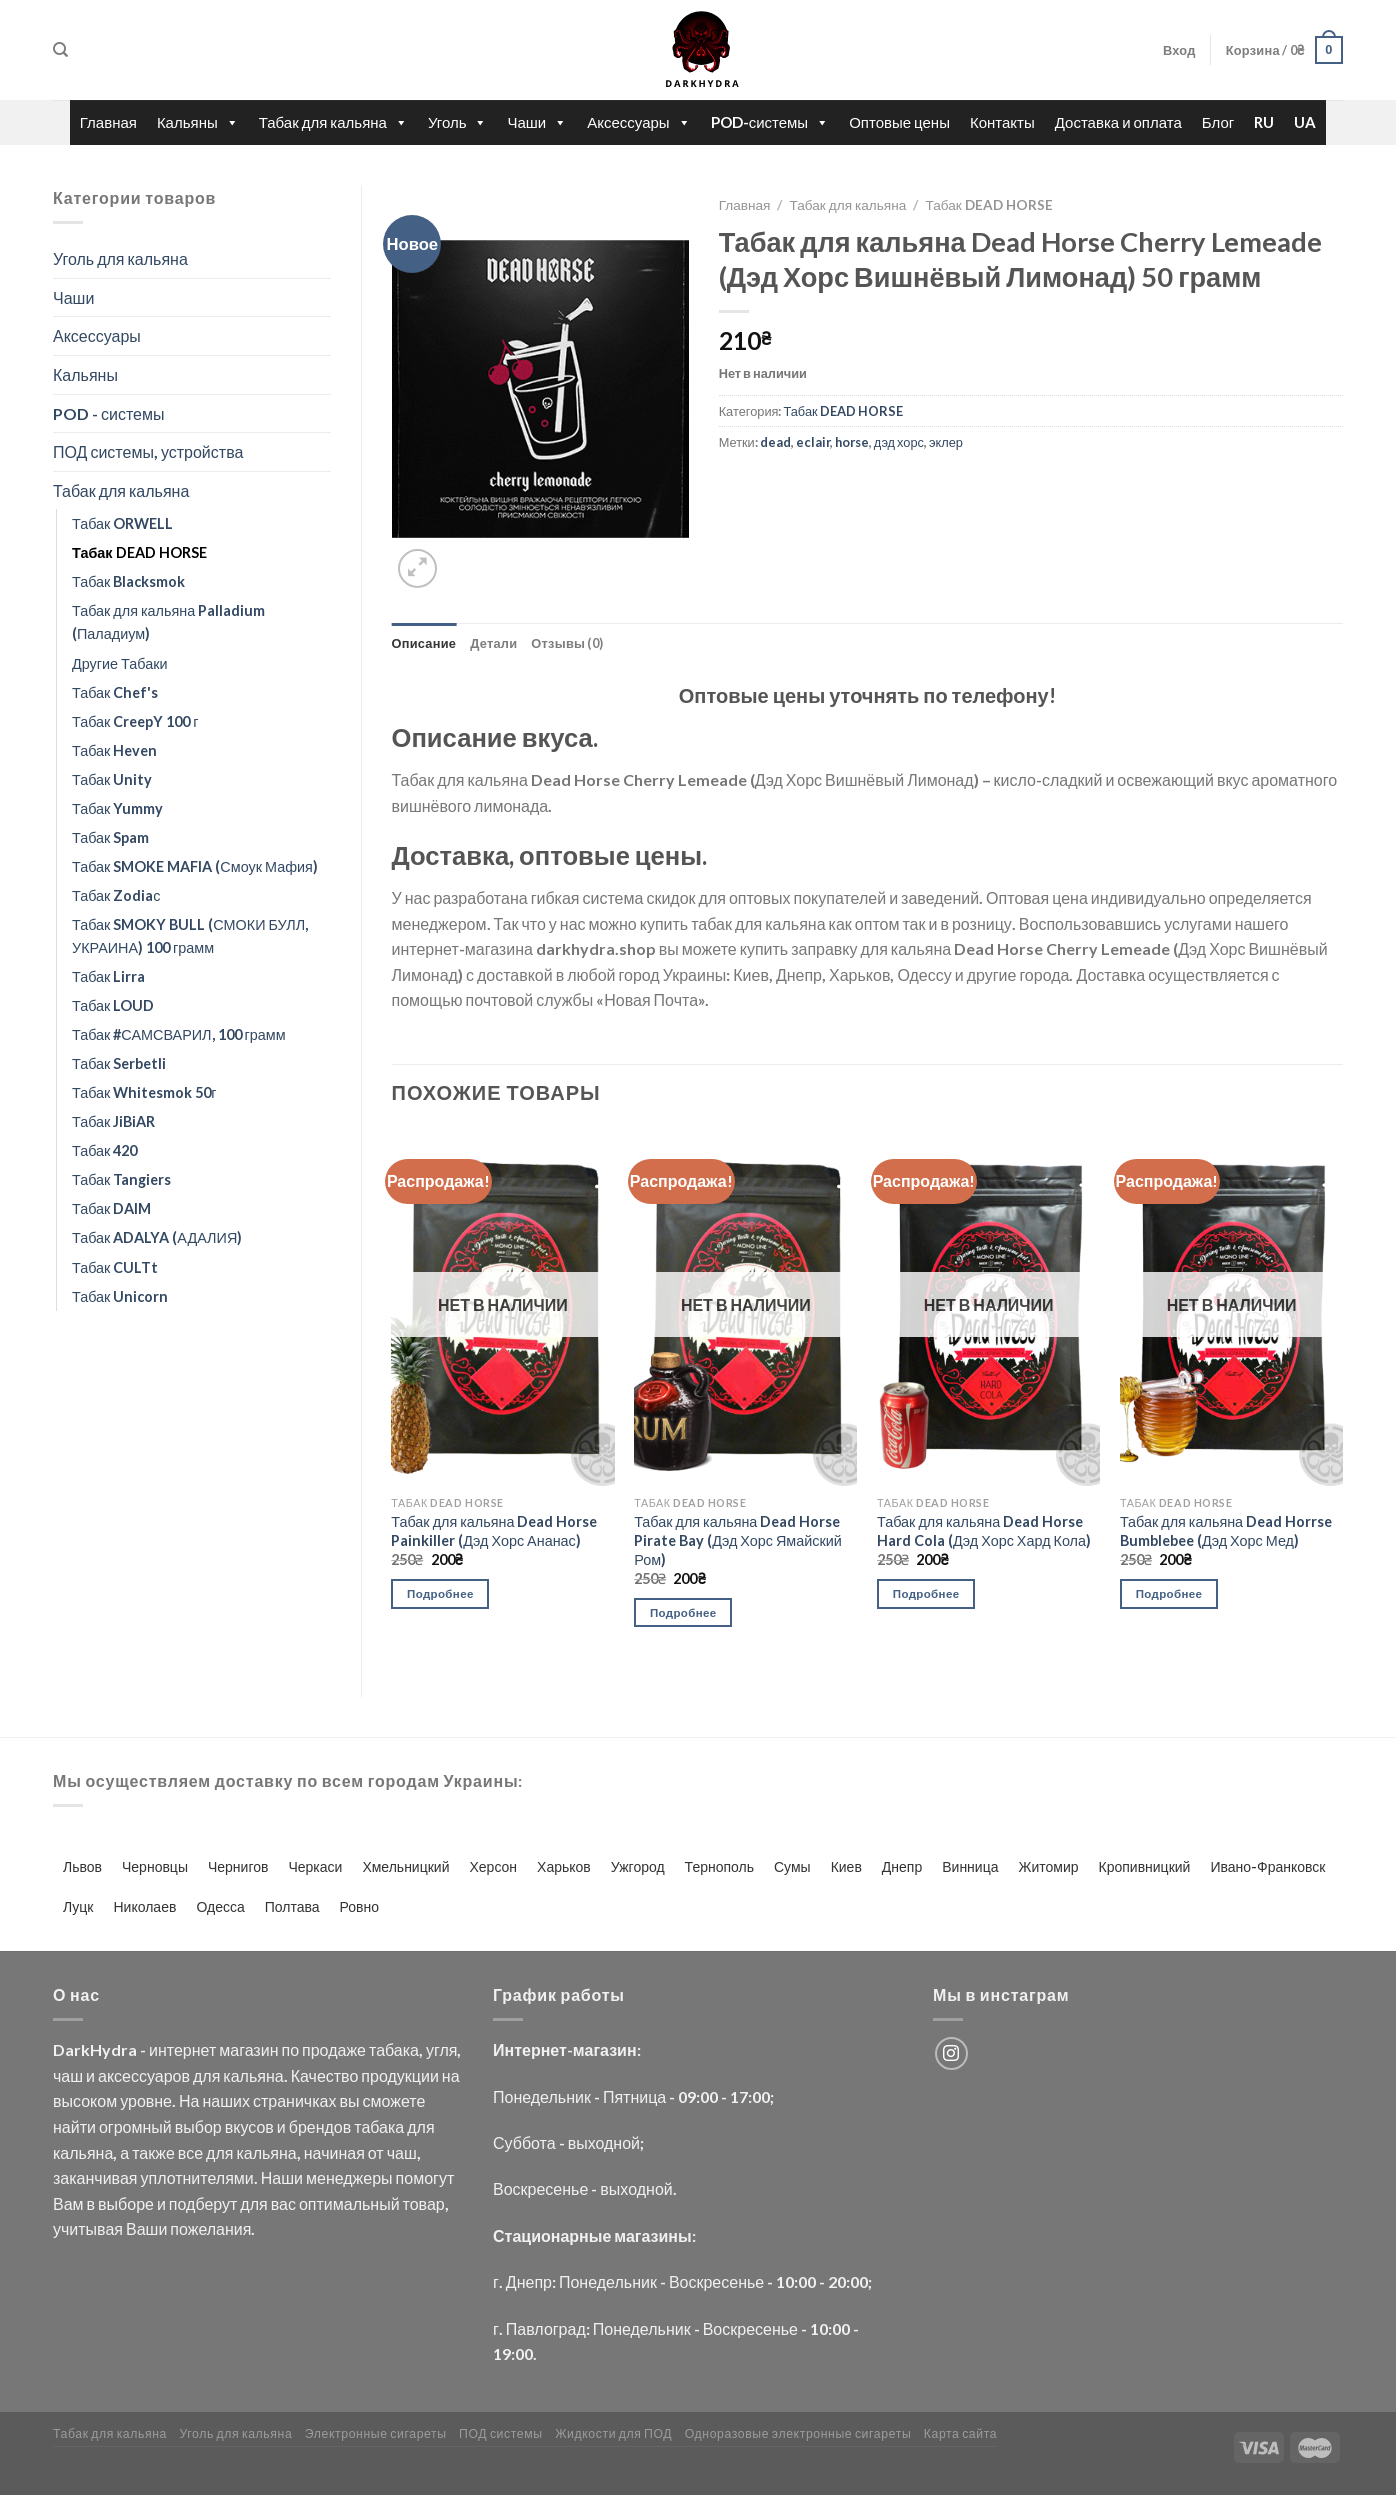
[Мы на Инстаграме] (951, 2053)
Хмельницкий (405, 1866)
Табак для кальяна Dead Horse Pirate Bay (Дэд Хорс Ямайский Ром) (738, 1540)
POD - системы (108, 413)
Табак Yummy (117, 808)
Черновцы (155, 1866)
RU (1264, 122)
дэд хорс (899, 442)
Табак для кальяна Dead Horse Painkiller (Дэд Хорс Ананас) (494, 1531)
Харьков (564, 1866)
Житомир (1048, 1866)
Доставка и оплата (1118, 122)
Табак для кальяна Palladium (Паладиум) (168, 622)
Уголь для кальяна (120, 258)
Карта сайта (961, 2433)
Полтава (292, 1906)
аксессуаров (144, 2075)
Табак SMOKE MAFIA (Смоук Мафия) (195, 866)
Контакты (1002, 122)
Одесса (220, 1906)
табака (394, 2049)
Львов (82, 1866)
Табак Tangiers (121, 1179)
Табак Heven (114, 750)
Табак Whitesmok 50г (144, 1092)
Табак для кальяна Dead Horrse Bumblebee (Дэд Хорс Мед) (1226, 1531)
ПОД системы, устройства (148, 451)
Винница (970, 1866)
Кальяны (198, 122)
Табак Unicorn (120, 1296)
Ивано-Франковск (1267, 1866)
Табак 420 (104, 1150)
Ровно (359, 1906)
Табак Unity (112, 779)
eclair (813, 442)
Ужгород (638, 1866)
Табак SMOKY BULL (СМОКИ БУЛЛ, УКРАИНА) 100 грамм (190, 936)
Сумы (792, 1866)
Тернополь (719, 1866)
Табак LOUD (113, 1005)
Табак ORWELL (122, 523)
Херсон (493, 1866)
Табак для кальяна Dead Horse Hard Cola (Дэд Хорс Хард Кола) (984, 1531)
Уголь (458, 122)
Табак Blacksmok (128, 581)
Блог (1218, 122)
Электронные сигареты (376, 2433)
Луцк (78, 1906)
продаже (334, 2049)
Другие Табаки (119, 663)
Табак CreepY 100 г (135, 721)
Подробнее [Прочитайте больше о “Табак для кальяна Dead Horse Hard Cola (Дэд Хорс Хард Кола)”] (926, 1593)
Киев (846, 1866)
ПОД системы (501, 2433)
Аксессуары (638, 122)
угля (441, 2049)
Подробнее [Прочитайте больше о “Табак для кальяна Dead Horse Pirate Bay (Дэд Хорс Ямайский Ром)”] (683, 1612)
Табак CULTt (115, 1267)
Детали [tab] (493, 643)
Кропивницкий (1145, 1866)
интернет (182, 2049)
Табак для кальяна (333, 122)
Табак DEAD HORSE (139, 552)
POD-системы (770, 122)
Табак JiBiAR (113, 1121)
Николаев (145, 1906)
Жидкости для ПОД (613, 2433)
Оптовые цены (899, 122)
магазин (248, 2049)
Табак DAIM (111, 1208)
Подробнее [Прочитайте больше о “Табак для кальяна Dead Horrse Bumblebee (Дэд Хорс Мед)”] (1169, 1593)
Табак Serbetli (119, 1063)
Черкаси (315, 1866)
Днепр (902, 1866)
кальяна (253, 2075)
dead (775, 442)
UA (1305, 122)
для (206, 2075)
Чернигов (238, 1866)
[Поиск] (60, 50)
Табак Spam (110, 837)
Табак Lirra (108, 976)
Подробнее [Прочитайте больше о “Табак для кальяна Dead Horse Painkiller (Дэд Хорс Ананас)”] (440, 1593)
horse (852, 442)
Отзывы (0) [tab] (567, 643)
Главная (108, 122)
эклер (946, 442)
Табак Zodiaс (116, 895)
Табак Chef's (115, 692)
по (290, 2049)
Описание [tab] (424, 643)
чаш (68, 2075)
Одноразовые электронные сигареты (798, 2433)
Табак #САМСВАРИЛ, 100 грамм (179, 1034)
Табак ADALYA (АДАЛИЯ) (157, 1237)
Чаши (537, 122)
